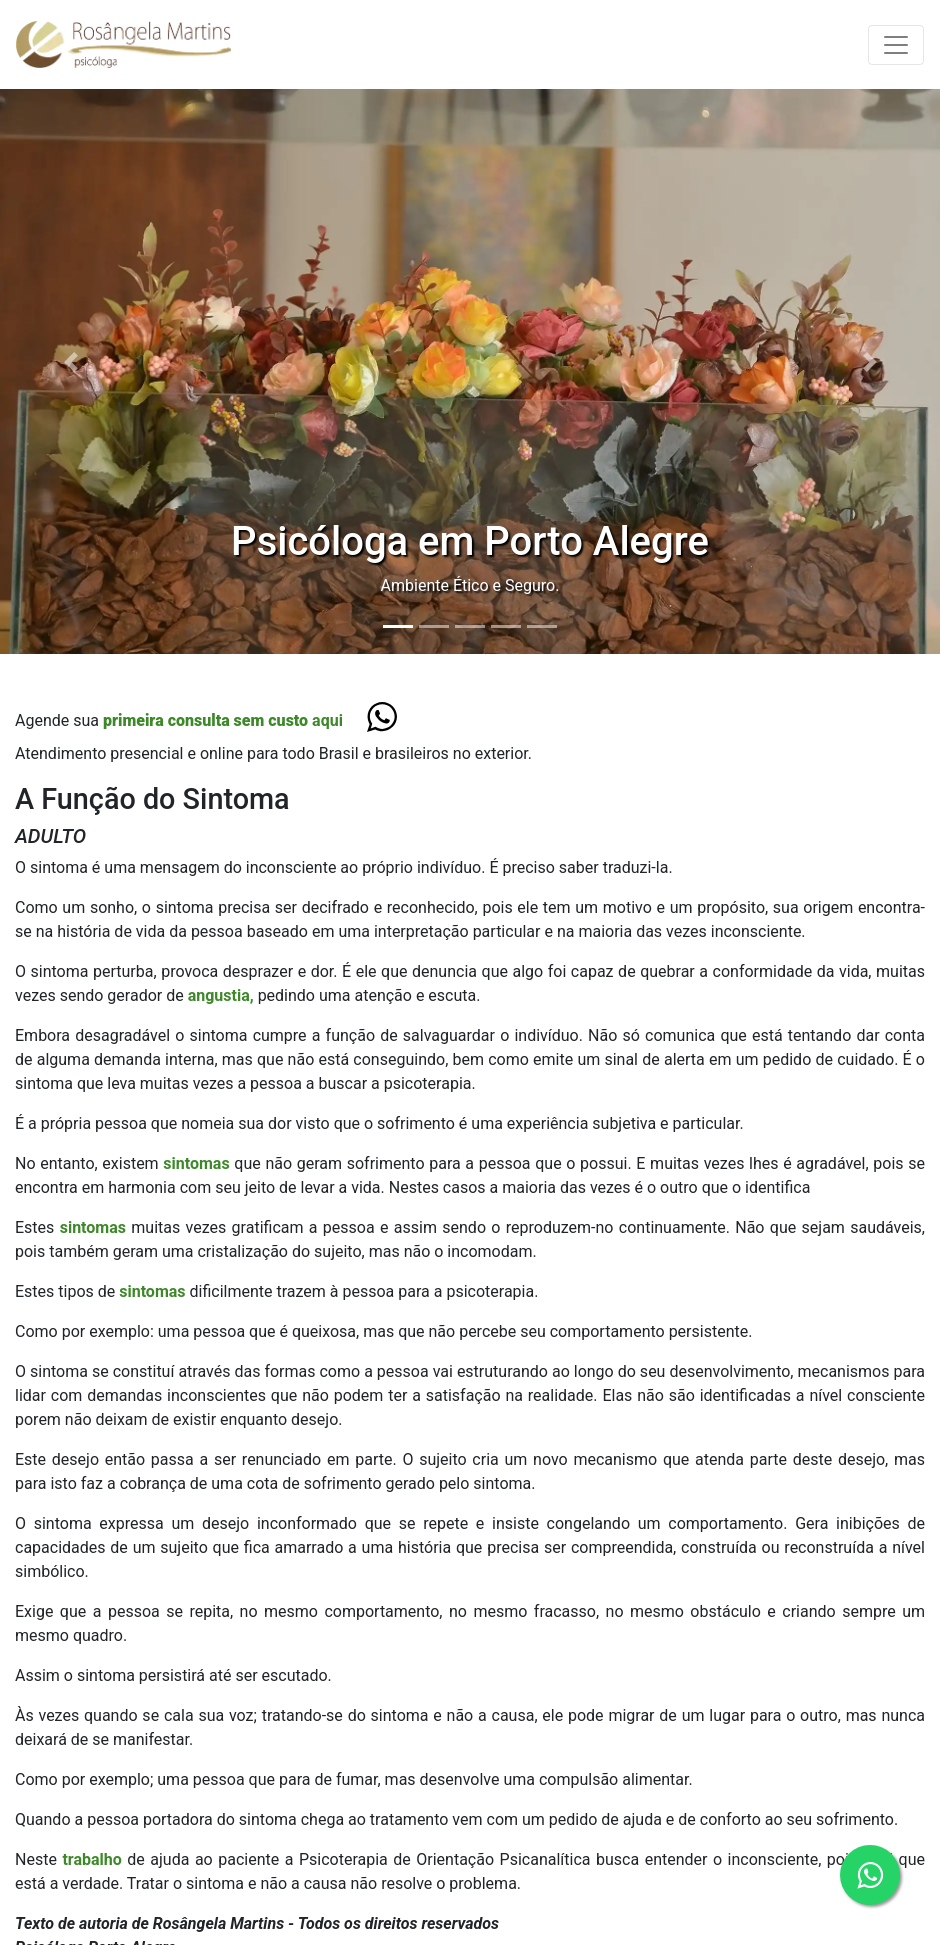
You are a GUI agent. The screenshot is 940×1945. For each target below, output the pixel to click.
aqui (223, 720)
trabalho (94, 1859)
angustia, (221, 995)
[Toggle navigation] (896, 45)
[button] (70, 362)
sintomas (198, 1163)
